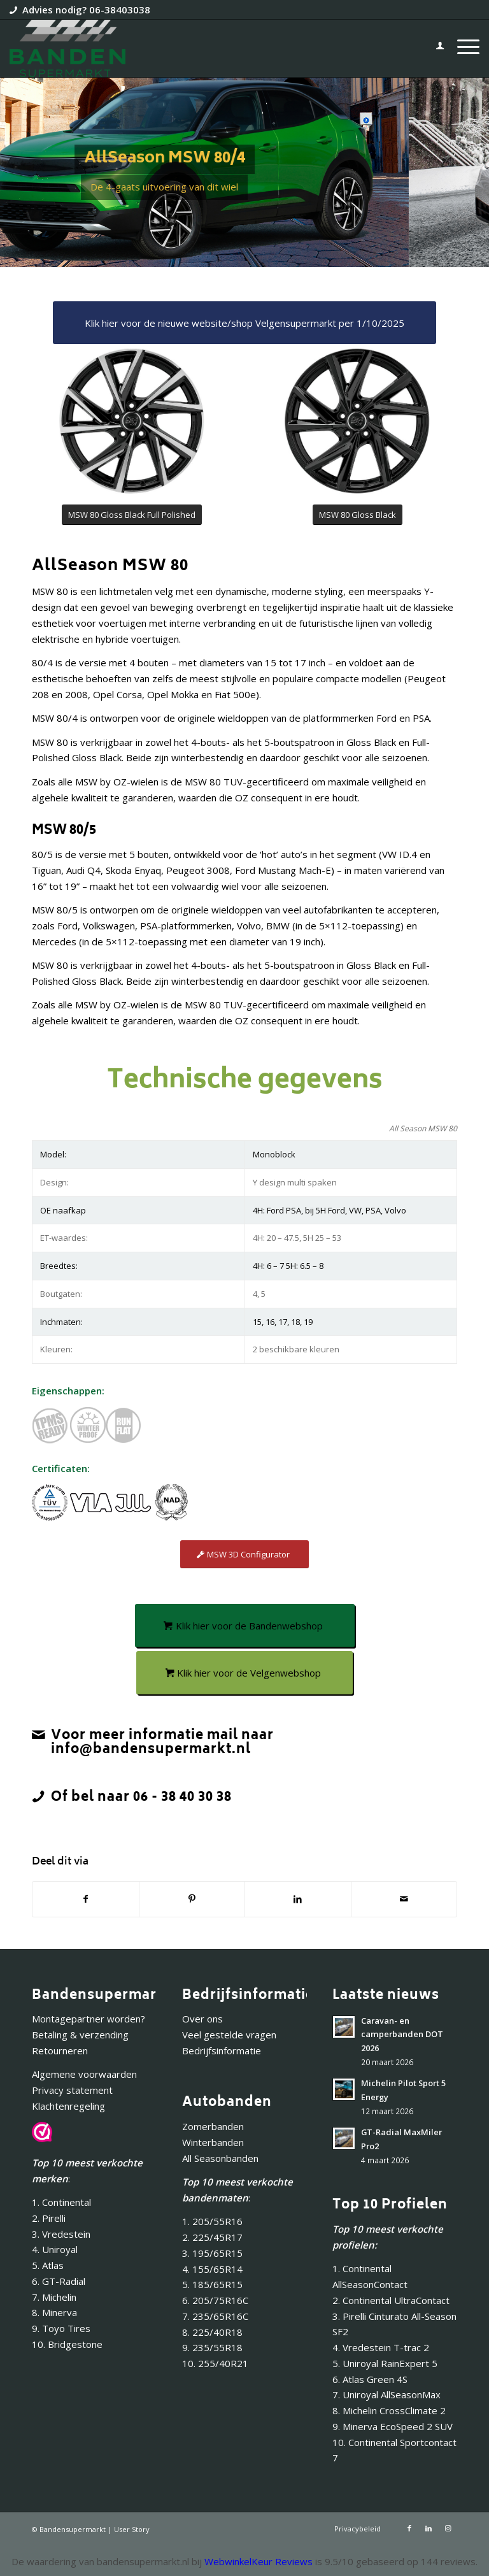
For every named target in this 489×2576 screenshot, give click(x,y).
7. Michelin (54, 2297)
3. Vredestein (61, 2234)
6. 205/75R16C (215, 2300)
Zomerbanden (213, 2126)
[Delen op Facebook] (85, 1899)
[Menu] (461, 48)
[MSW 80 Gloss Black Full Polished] (132, 515)
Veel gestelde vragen (229, 2034)
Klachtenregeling (68, 2106)
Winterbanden (213, 2142)
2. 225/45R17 (212, 2237)
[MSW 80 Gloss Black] (357, 515)
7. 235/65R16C (215, 2316)
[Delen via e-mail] (404, 1899)
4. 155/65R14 (212, 2269)
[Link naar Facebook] (409, 2528)
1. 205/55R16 (212, 2221)
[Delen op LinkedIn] (298, 1899)
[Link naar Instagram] (447, 2528)
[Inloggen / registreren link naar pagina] (433, 48)
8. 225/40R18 (212, 2332)
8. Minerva (54, 2312)
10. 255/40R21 (215, 2363)
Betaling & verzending (80, 2034)
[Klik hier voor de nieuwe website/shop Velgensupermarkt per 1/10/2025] (244, 322)
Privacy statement (72, 2090)
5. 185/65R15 (212, 2284)
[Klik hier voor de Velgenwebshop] (244, 1672)
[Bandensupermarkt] (67, 48)
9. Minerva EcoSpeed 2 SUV (392, 2426)
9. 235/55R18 (212, 2347)
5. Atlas (48, 2265)
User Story (132, 2529)
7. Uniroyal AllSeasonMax (386, 2394)
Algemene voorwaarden (84, 2074)
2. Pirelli (49, 2218)
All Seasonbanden (220, 2158)
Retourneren (60, 2050)
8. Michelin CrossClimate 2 (390, 2410)
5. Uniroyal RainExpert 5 (384, 2363)
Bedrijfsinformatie (221, 2050)
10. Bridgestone (67, 2344)
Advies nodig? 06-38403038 (86, 9)
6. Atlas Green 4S (370, 2379)
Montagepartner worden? (88, 2018)
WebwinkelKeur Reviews (258, 2561)
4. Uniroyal (55, 2249)
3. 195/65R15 (212, 2253)
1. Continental (61, 2202)
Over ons (202, 2018)
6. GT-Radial (58, 2281)
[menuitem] (433, 48)
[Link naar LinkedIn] (428, 2528)
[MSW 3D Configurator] (244, 1554)
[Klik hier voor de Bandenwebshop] (245, 1625)
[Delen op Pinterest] (192, 1899)
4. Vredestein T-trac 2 (380, 2347)
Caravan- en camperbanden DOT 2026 (402, 2034)
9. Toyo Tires (61, 2328)
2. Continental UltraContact (391, 2300)
